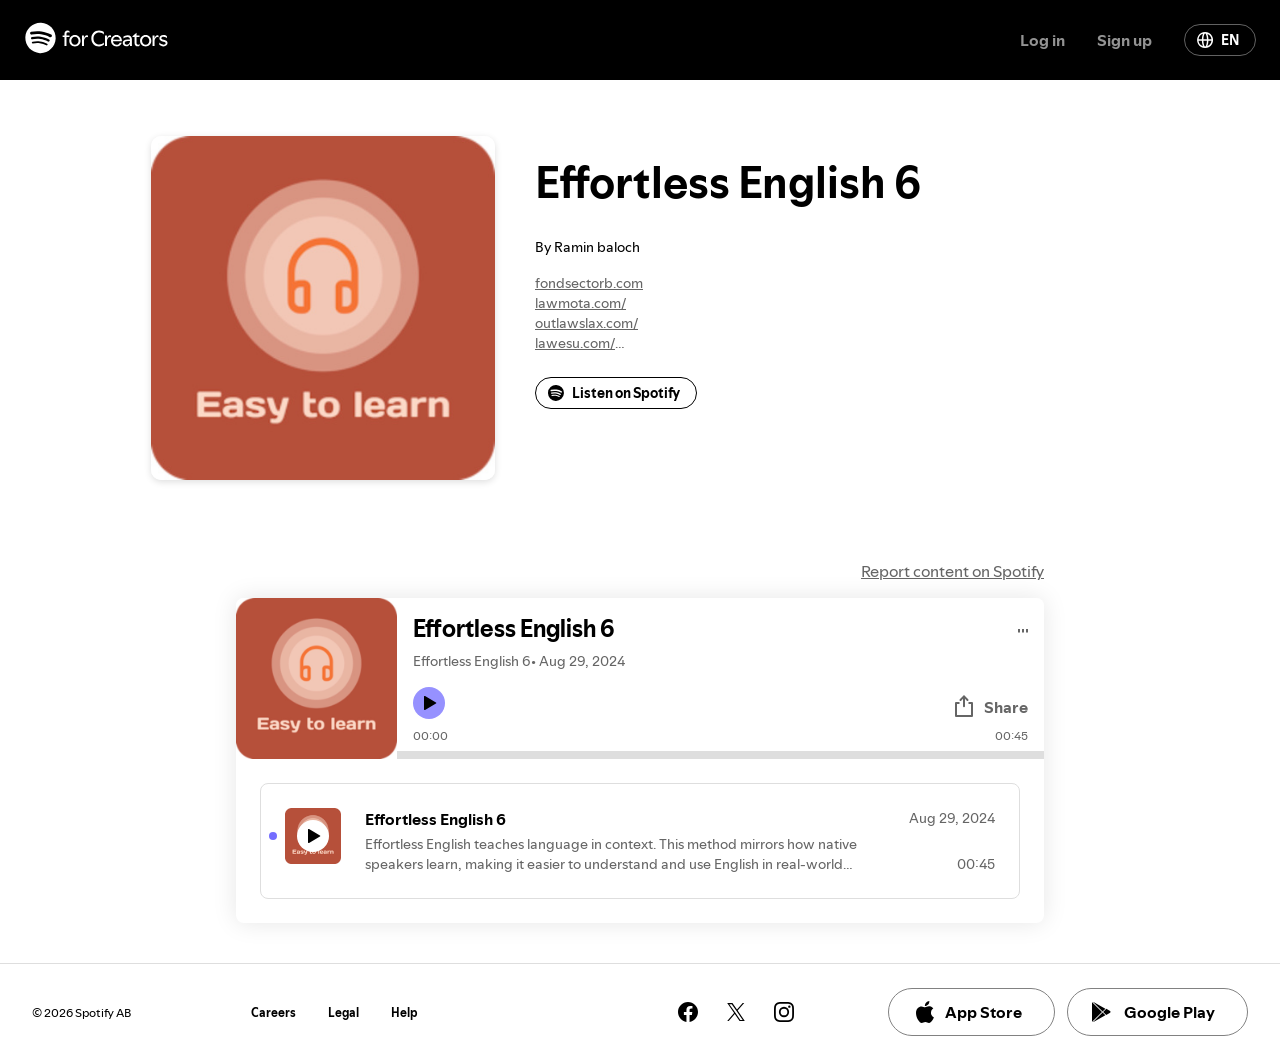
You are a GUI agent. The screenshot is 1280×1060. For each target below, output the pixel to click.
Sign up (1124, 40)
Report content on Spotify (952, 571)
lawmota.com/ (580, 303)
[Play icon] (429, 703)
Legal (343, 1012)
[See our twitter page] (736, 1012)
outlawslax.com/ (586, 323)
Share (990, 707)
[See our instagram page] (784, 1012)
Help (404, 1012)
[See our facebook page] (688, 1012)
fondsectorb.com (589, 283)
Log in (1042, 40)
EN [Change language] (1218, 40)
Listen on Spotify (614, 393)
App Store (967, 1012)
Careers (273, 1012)
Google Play (1153, 1012)
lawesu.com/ (575, 343)
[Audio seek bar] (720, 755)
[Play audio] (1023, 627)
